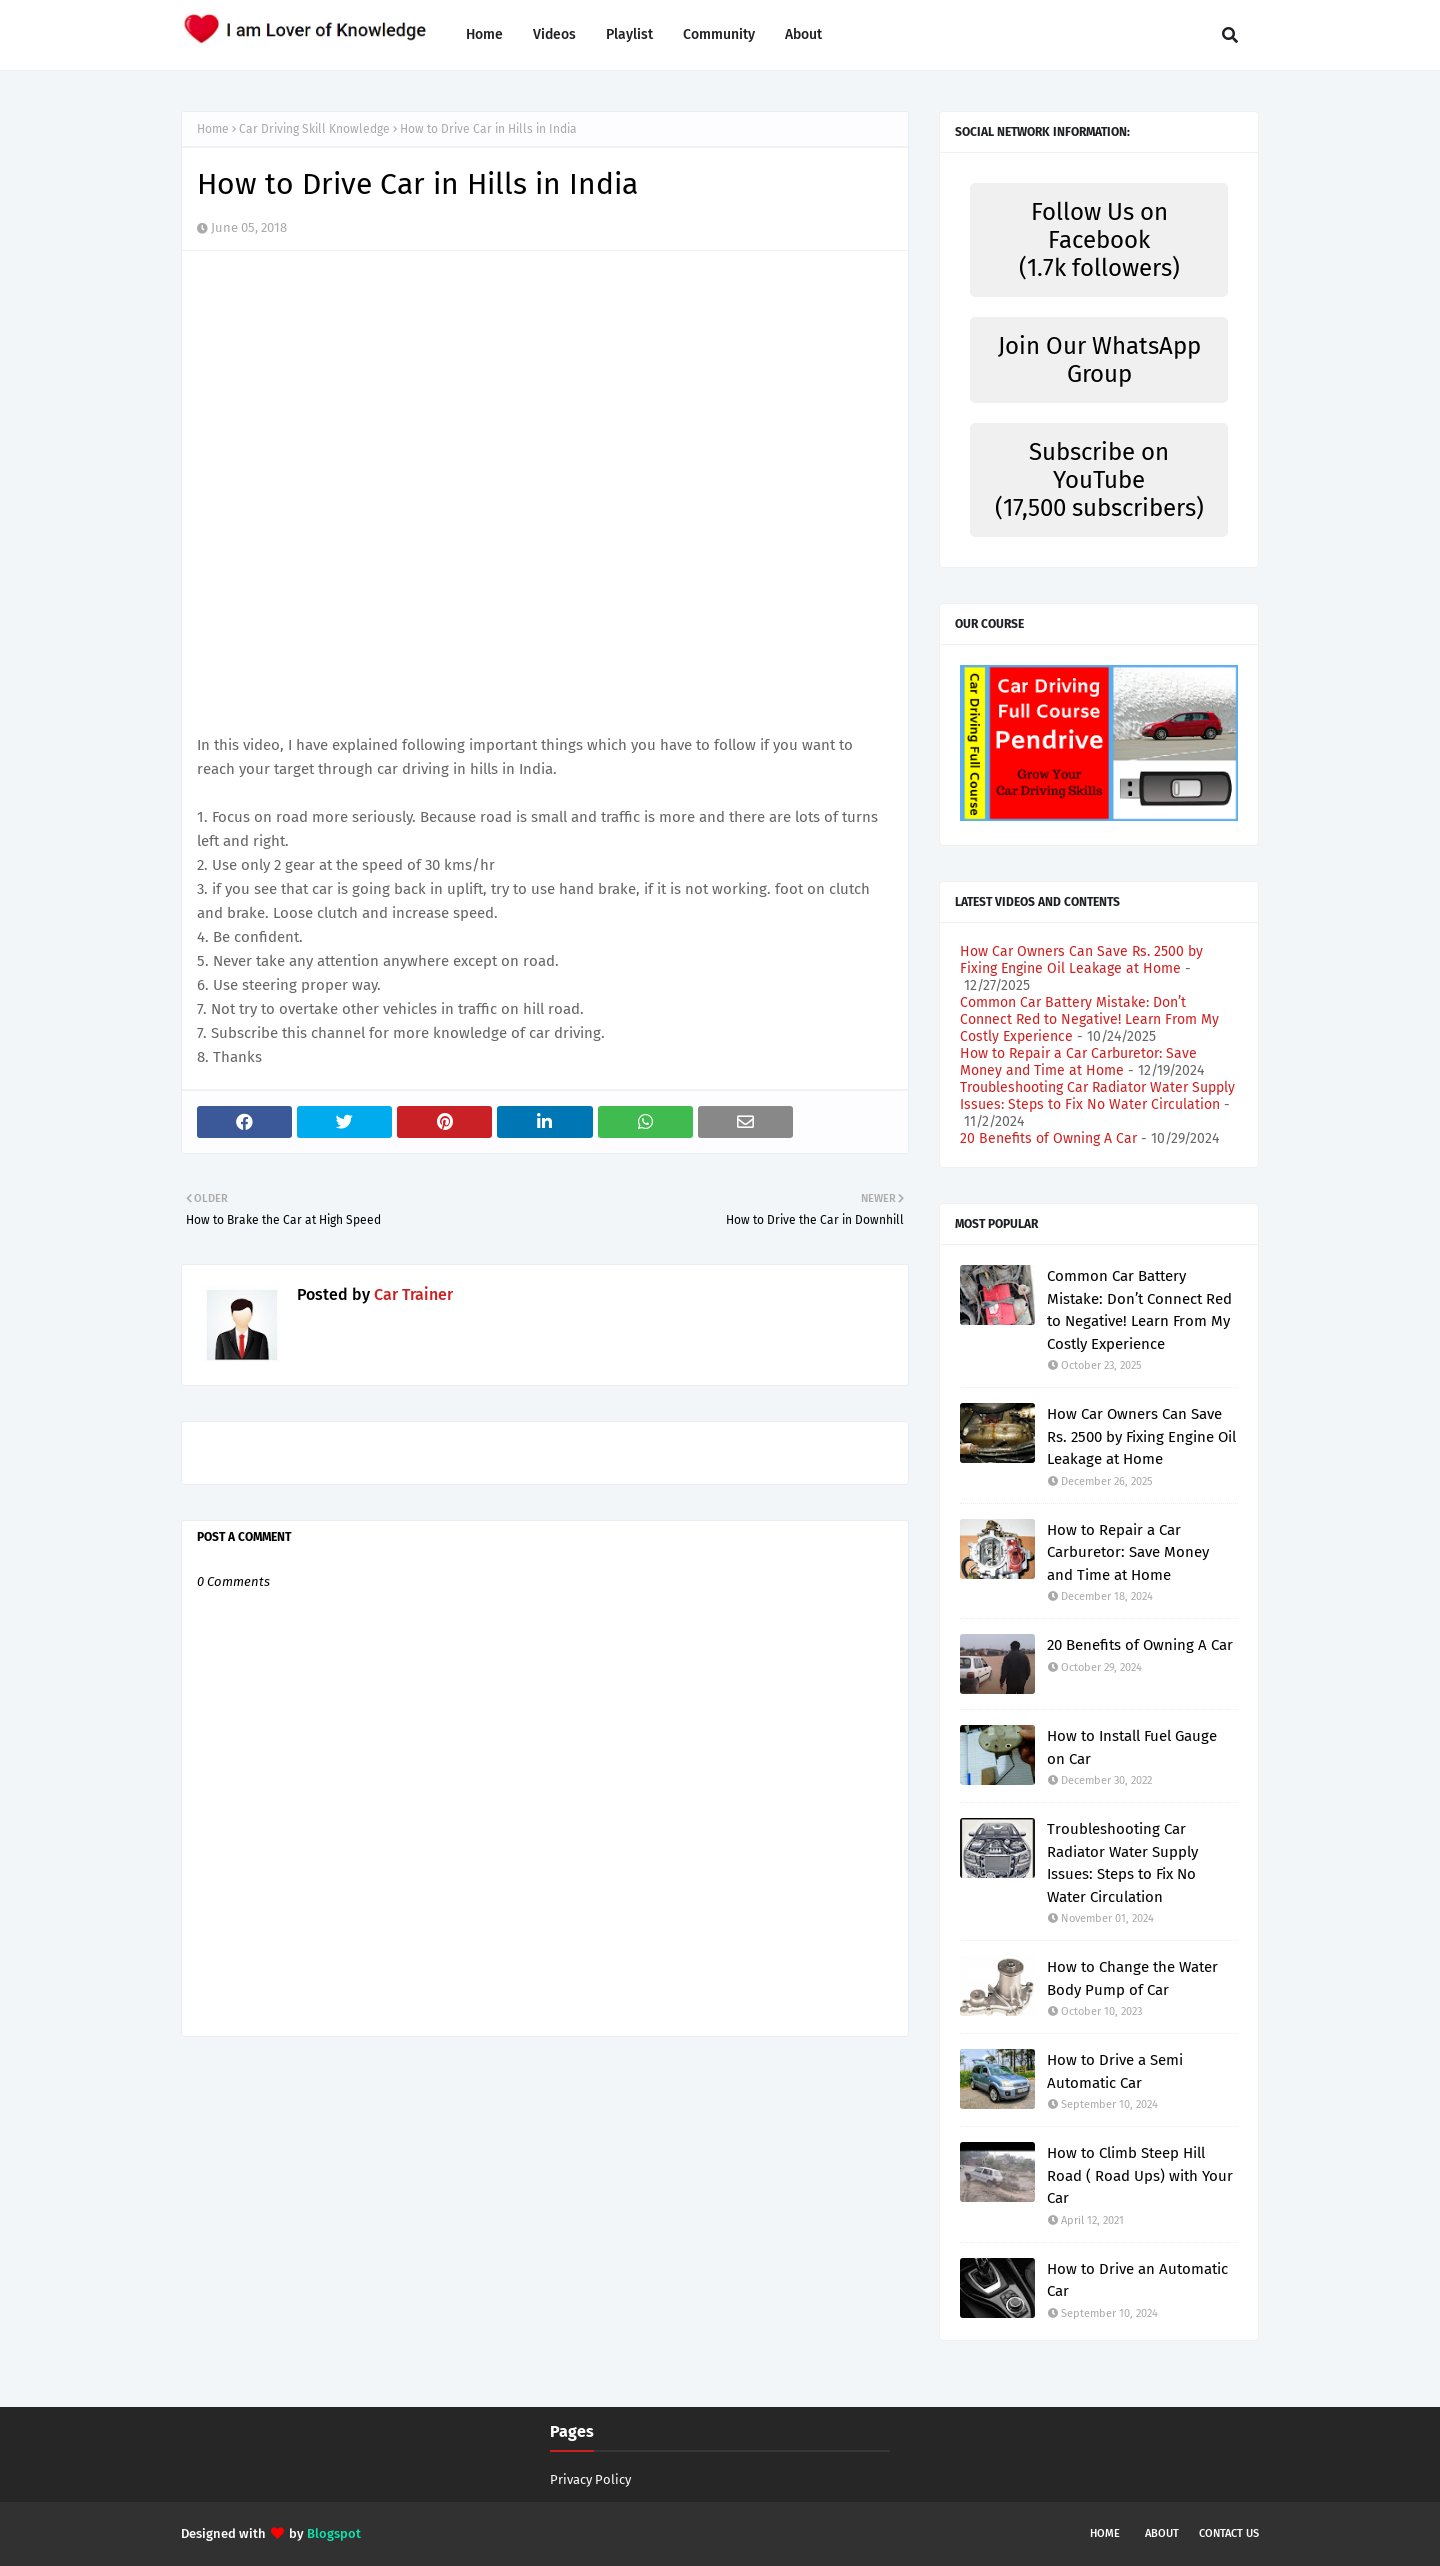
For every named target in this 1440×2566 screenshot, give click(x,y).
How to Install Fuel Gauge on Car (1132, 1747)
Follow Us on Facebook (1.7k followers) (1099, 240)
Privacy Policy (590, 2479)
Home (213, 129)
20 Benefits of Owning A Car (1048, 1138)
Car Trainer (411, 1294)
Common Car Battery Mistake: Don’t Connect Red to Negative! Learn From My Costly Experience (1089, 1019)
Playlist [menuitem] (629, 34)
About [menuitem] (803, 34)
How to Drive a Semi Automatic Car (1115, 2071)
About (1162, 2533)
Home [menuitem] (484, 34)
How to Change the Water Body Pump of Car (1132, 1978)
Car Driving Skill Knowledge (314, 129)
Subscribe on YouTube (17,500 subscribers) (1099, 480)
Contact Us (1229, 2533)
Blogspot (334, 2533)
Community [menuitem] (719, 34)
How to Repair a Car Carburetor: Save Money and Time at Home (1078, 1062)
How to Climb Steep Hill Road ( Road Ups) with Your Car (1140, 2175)
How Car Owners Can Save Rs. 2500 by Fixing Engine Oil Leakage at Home (1081, 960)
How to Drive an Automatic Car (1137, 2280)
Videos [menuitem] (554, 34)
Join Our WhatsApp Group (1099, 360)
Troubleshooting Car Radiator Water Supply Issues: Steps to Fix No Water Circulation (1097, 1096)
